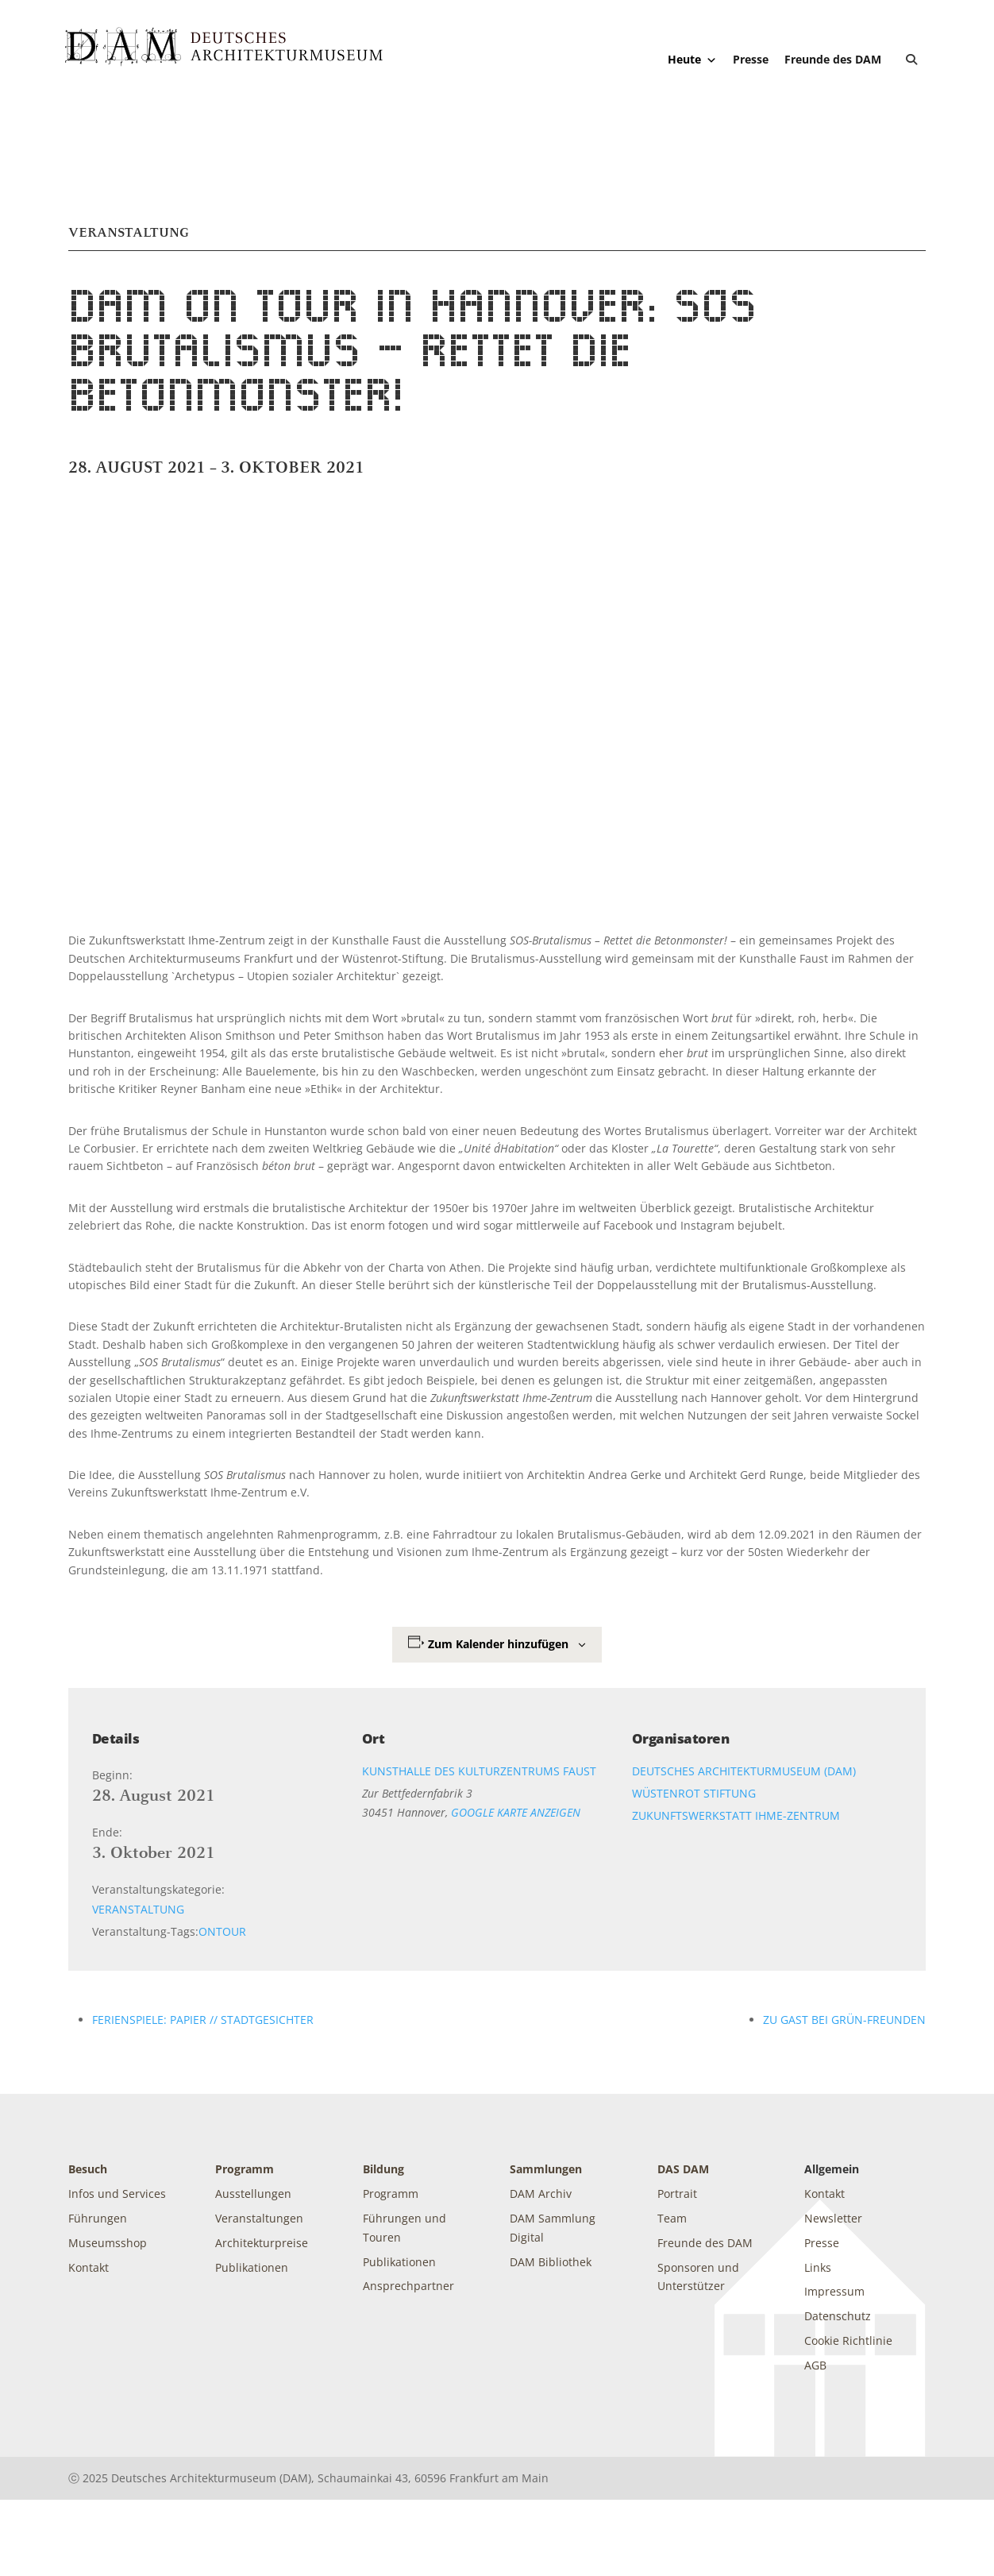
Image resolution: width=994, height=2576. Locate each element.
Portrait (677, 2193)
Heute (692, 59)
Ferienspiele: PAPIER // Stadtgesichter (203, 2019)
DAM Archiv (541, 2193)
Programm (244, 2168)
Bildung (383, 2168)
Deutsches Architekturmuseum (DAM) (744, 1770)
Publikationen (251, 2267)
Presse (751, 59)
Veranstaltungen (259, 2218)
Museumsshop (107, 2242)
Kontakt (88, 2267)
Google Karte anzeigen (515, 1812)
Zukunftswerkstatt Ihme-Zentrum (736, 1815)
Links (817, 2267)
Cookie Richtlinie (848, 2340)
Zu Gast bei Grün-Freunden (844, 2019)
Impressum (834, 2291)
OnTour (222, 1931)
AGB (815, 2365)
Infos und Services (117, 2193)
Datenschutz (837, 2315)
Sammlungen (546, 2168)
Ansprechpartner (408, 2285)
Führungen (97, 2218)
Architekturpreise (261, 2242)
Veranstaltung (138, 1909)
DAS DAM (683, 2168)
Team (672, 2218)
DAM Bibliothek (550, 2261)
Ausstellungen (253, 2193)
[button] (911, 59)
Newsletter (833, 2218)
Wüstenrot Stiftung (694, 1793)
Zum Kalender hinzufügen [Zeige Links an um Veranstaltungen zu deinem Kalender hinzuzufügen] (498, 1643)
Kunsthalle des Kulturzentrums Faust (479, 1770)
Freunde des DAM (832, 59)
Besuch (87, 2168)
